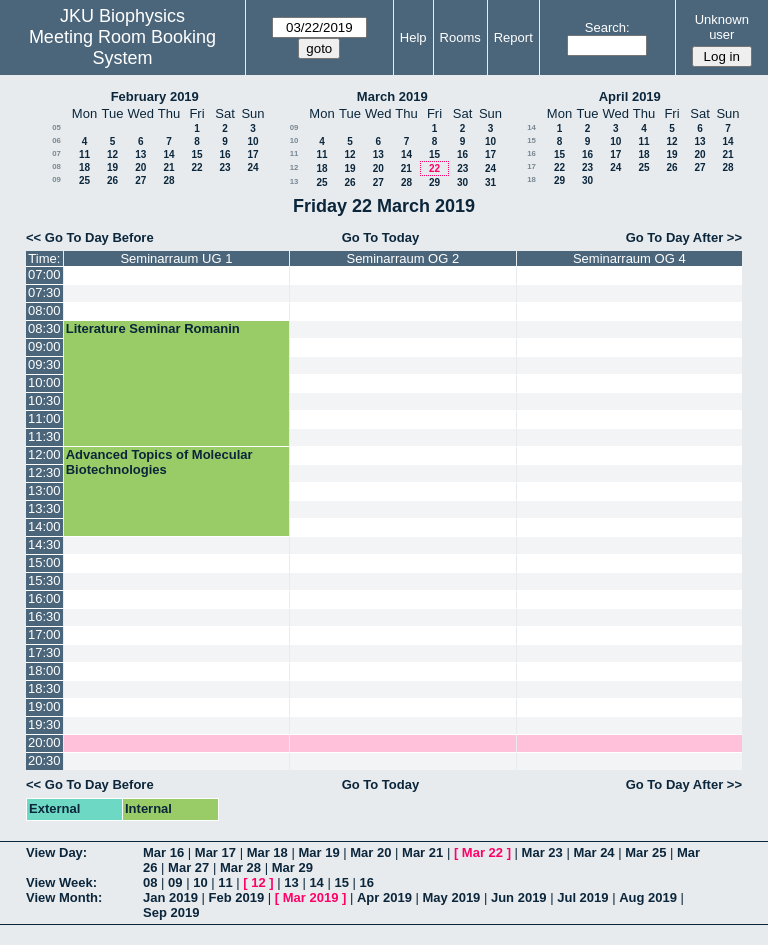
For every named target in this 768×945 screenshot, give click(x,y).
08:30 (44, 328)
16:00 (44, 598)
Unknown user (722, 27)
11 (84, 154)
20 (140, 167)
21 (168, 167)
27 (140, 180)
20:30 (44, 760)
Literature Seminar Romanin (153, 328)
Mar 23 (542, 852)
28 (168, 180)
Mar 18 (267, 852)
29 (434, 182)
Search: (607, 27)
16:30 (44, 616)
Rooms (460, 37)
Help (413, 37)
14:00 (44, 526)
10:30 (44, 400)
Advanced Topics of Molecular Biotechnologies (159, 462)
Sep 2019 (171, 912)
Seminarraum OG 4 (629, 258)
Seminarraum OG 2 (402, 258)
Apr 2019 (384, 897)
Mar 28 (240, 867)
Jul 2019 (582, 897)
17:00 (44, 634)
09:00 (44, 346)
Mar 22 (482, 852)
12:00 (44, 454)
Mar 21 (422, 852)
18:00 (44, 670)
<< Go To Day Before (90, 237)
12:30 (44, 472)
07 (56, 153)
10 (252, 141)
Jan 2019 (170, 897)
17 (252, 154)
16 (224, 154)
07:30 (44, 292)
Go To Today (381, 237)
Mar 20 (370, 852)
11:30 (44, 436)
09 (56, 179)
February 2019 (155, 96)
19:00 (44, 706)
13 (140, 154)
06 (56, 140)
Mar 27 (188, 867)
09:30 (44, 364)
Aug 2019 (648, 897)
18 (84, 167)
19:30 (44, 724)
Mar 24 (593, 852)
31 (490, 182)
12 (112, 154)
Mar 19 (318, 852)
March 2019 (392, 96)
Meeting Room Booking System (122, 47)
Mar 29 (292, 867)
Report (513, 37)
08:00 (44, 310)
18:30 (44, 688)
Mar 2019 (311, 897)
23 (224, 167)
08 (56, 166)
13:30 (44, 508)
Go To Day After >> (684, 237)
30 (462, 182)
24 (252, 167)
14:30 (44, 544)
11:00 (44, 418)
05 (56, 127)
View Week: (61, 882)
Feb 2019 (237, 897)
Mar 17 (215, 852)
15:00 (44, 562)
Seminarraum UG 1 (176, 258)
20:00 (44, 742)
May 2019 (452, 897)
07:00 (44, 274)
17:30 (44, 652)
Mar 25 (645, 852)
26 (112, 180)
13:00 (44, 490)
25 (84, 180)
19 (112, 167)
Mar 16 (163, 852)
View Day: (56, 852)
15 (196, 154)
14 (168, 154)
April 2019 (630, 96)
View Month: (64, 897)
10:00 (44, 382)
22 (196, 167)
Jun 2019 (519, 897)
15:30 (44, 580)
